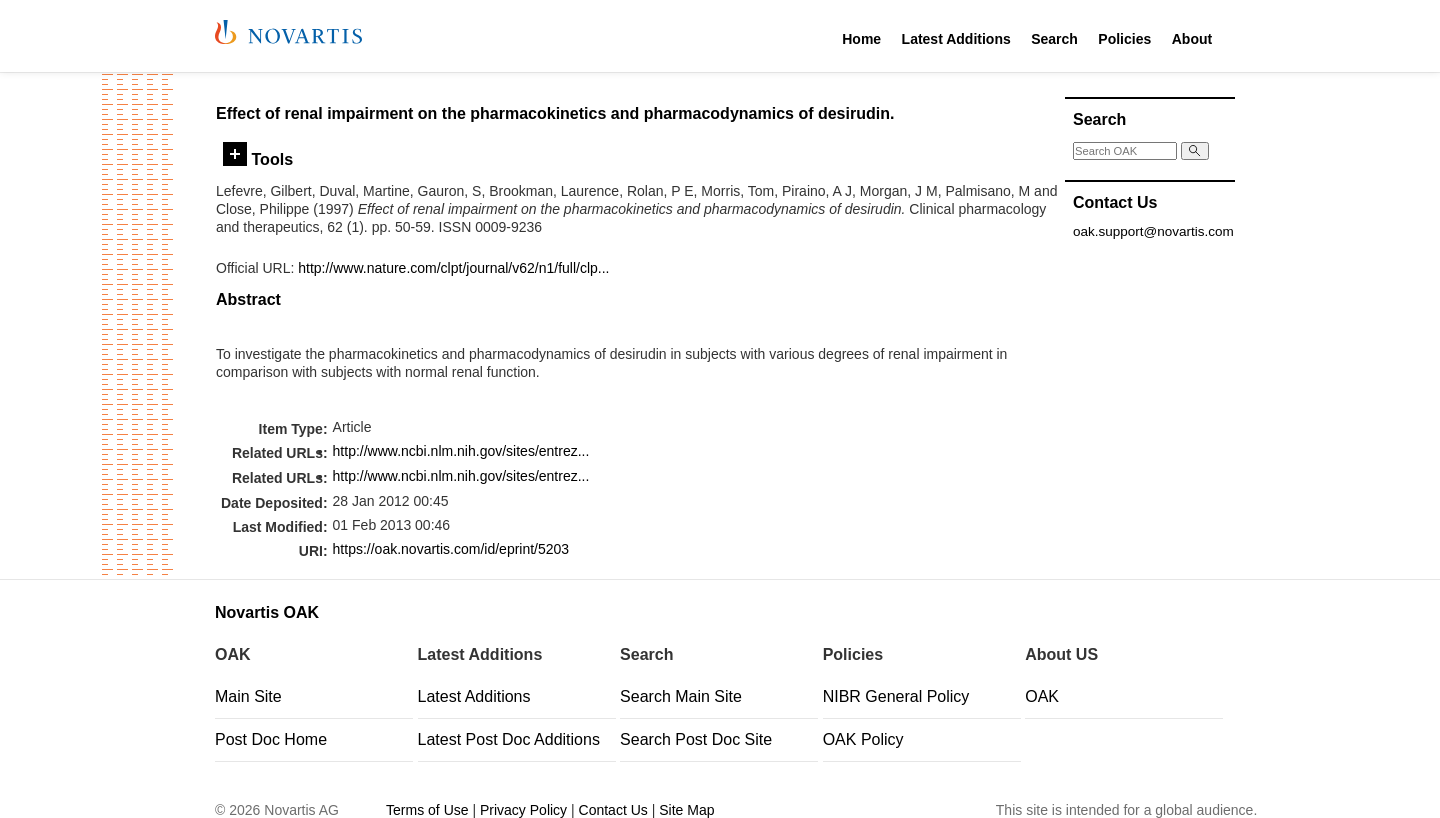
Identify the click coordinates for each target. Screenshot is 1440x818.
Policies (1124, 39)
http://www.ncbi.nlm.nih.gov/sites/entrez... (461, 451)
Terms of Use (427, 810)
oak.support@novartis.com (1153, 231)
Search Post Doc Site (696, 739)
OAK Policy (863, 739)
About (1192, 39)
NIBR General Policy (896, 696)
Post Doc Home (271, 739)
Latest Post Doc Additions (509, 739)
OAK (1042, 696)
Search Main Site (681, 696)
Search (1054, 39)
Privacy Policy (523, 810)
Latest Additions (956, 39)
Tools (258, 159)
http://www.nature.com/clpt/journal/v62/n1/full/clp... (453, 268)
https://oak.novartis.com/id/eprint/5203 (451, 549)
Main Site (248, 696)
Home (861, 39)
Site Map (686, 810)
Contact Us (613, 810)
